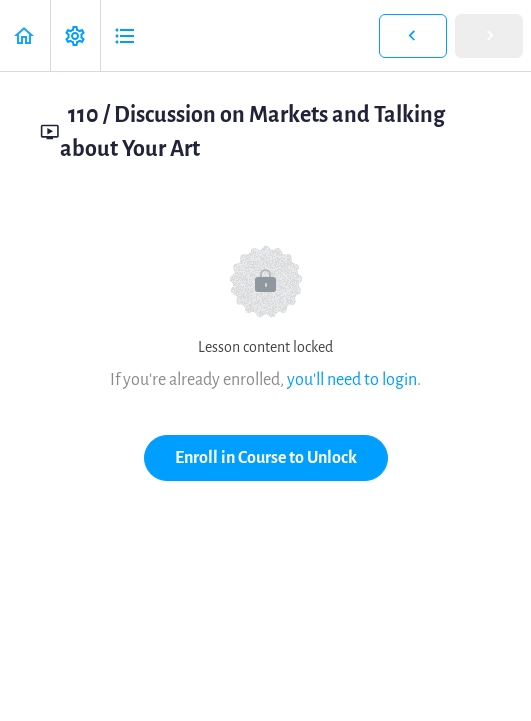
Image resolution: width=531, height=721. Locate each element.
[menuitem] (75, 35)
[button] (25, 35)
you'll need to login (352, 379)
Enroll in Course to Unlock (266, 457)
